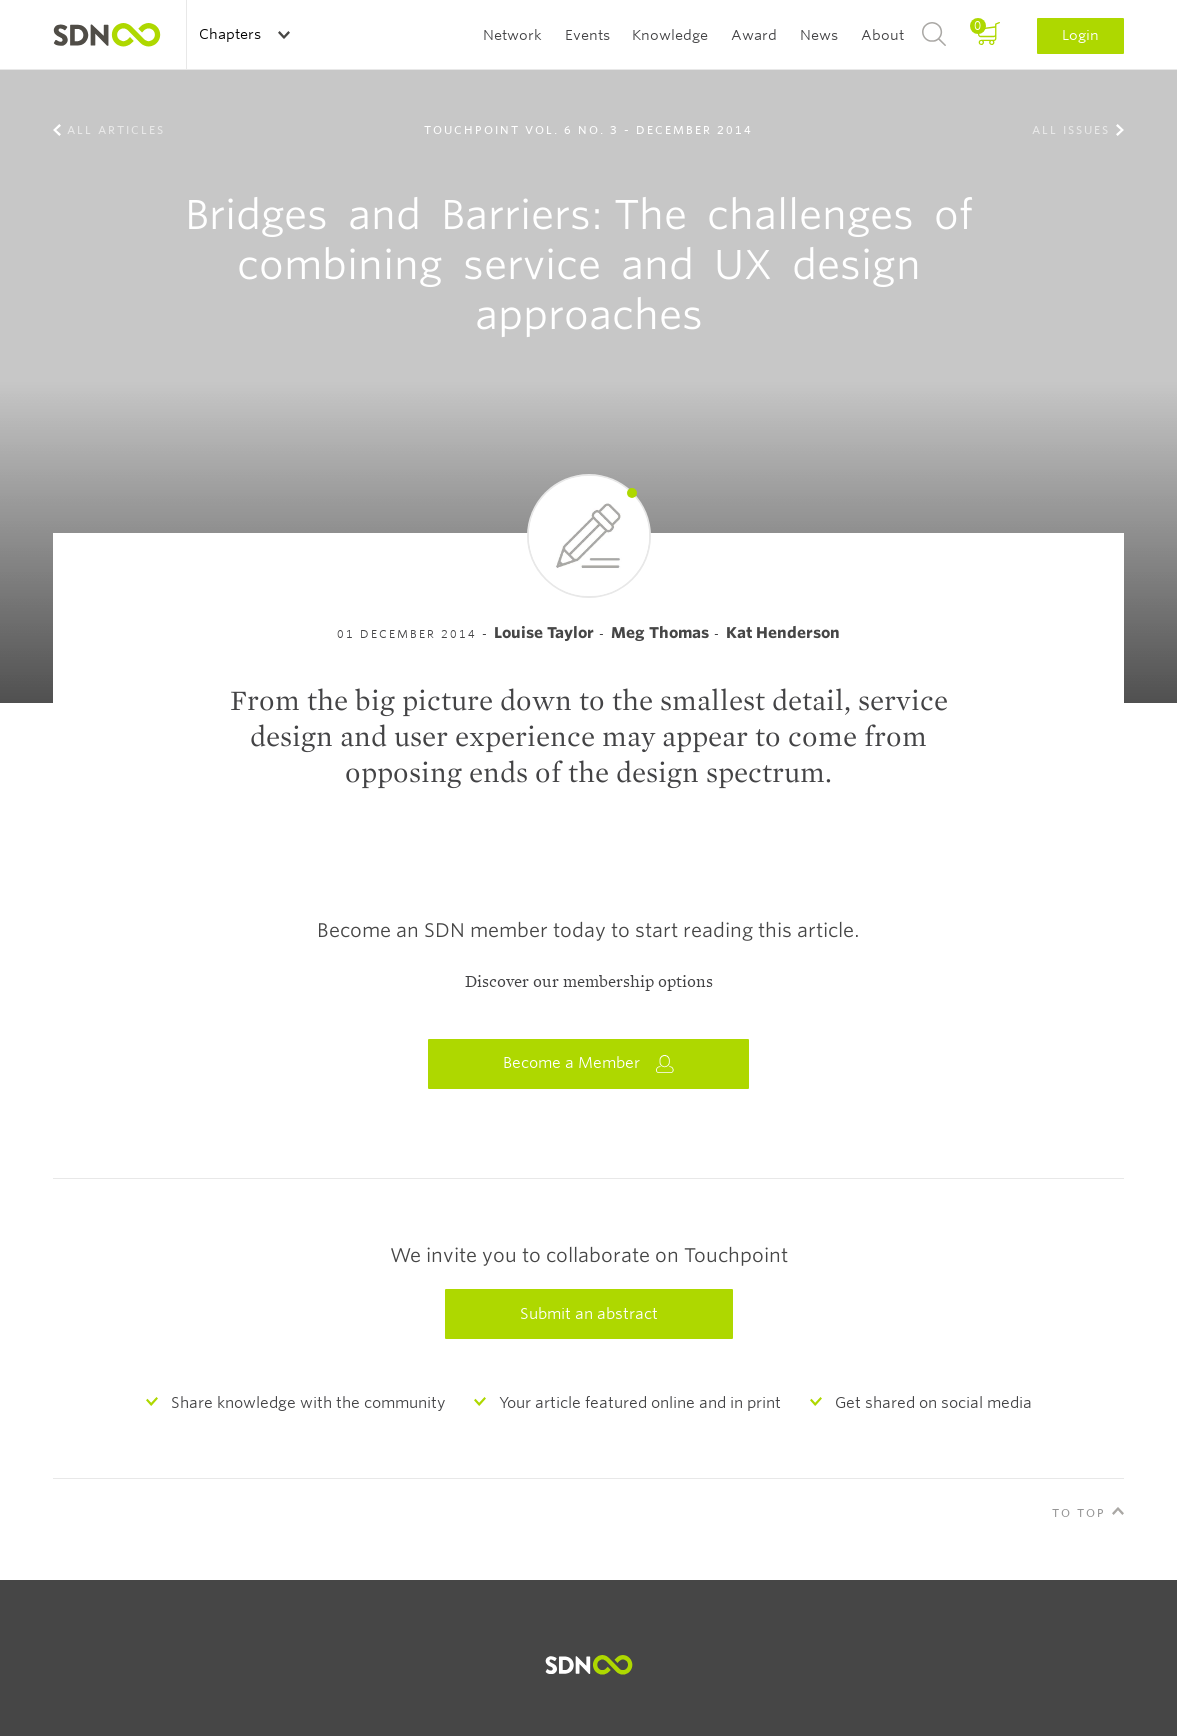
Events (587, 35)
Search (934, 35)
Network (512, 35)
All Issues (1071, 130)
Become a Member (589, 1063)
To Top (1079, 1513)
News (819, 35)
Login (1080, 35)
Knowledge (670, 35)
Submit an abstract (589, 1314)
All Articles (116, 130)
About (882, 35)
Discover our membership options (589, 982)
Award (754, 35)
